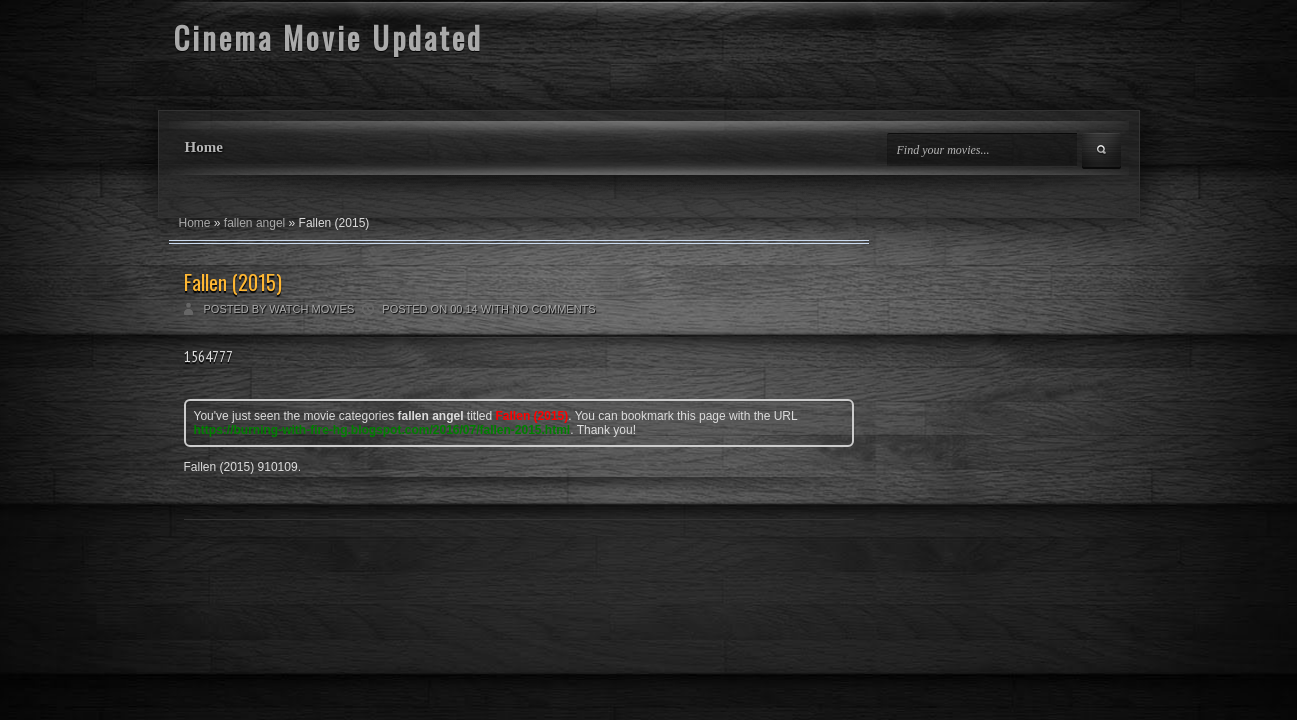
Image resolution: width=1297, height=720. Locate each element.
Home (204, 147)
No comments (554, 309)
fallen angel (254, 223)
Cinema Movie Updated (328, 37)
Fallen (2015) (233, 282)
